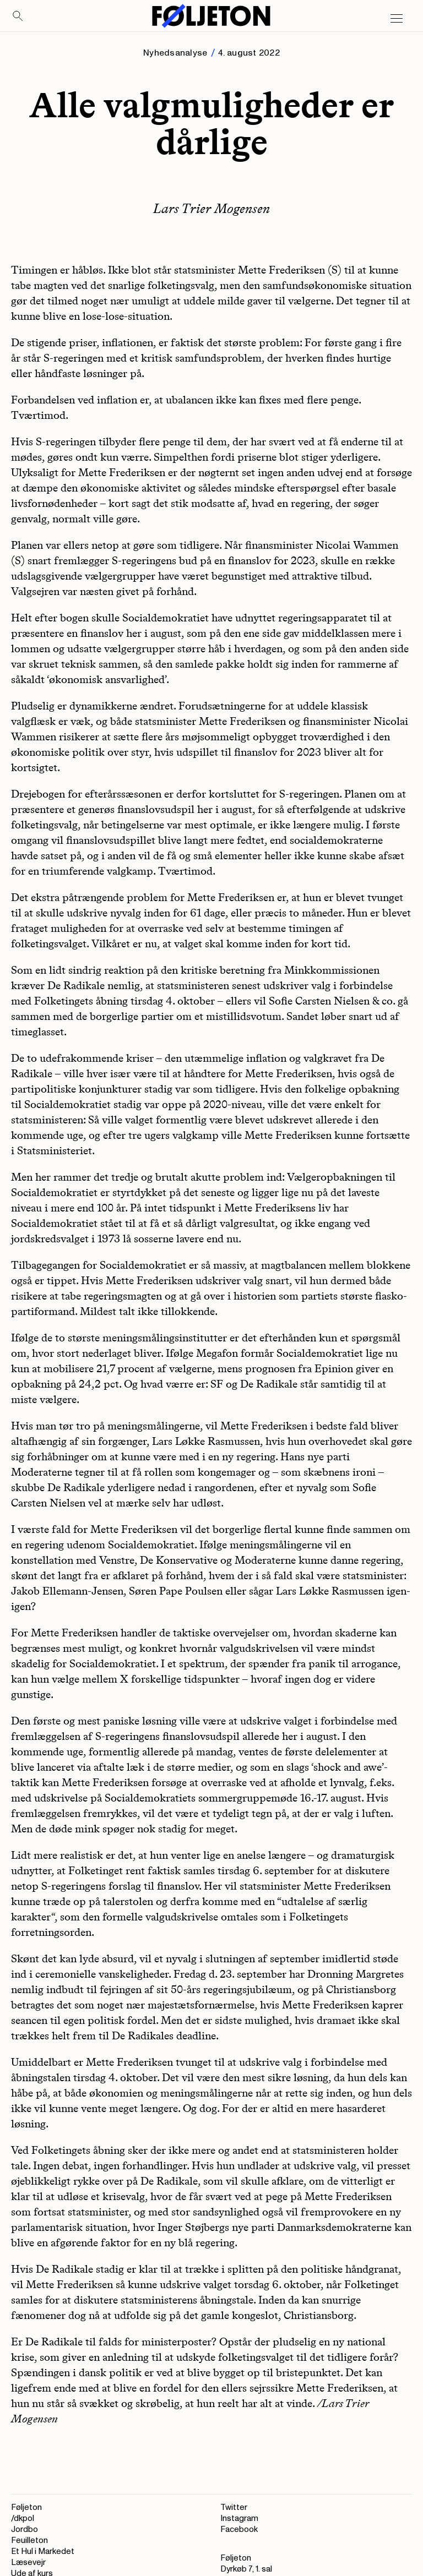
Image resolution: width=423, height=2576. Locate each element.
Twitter (233, 2507)
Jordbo (24, 2529)
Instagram (239, 2518)
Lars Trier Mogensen (211, 208)
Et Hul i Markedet (42, 2551)
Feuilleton (29, 2540)
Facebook (239, 2529)
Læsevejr (28, 2562)
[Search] (18, 16)
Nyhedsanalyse (175, 53)
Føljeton (26, 2507)
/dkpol (22, 2518)
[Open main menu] (396, 19)
